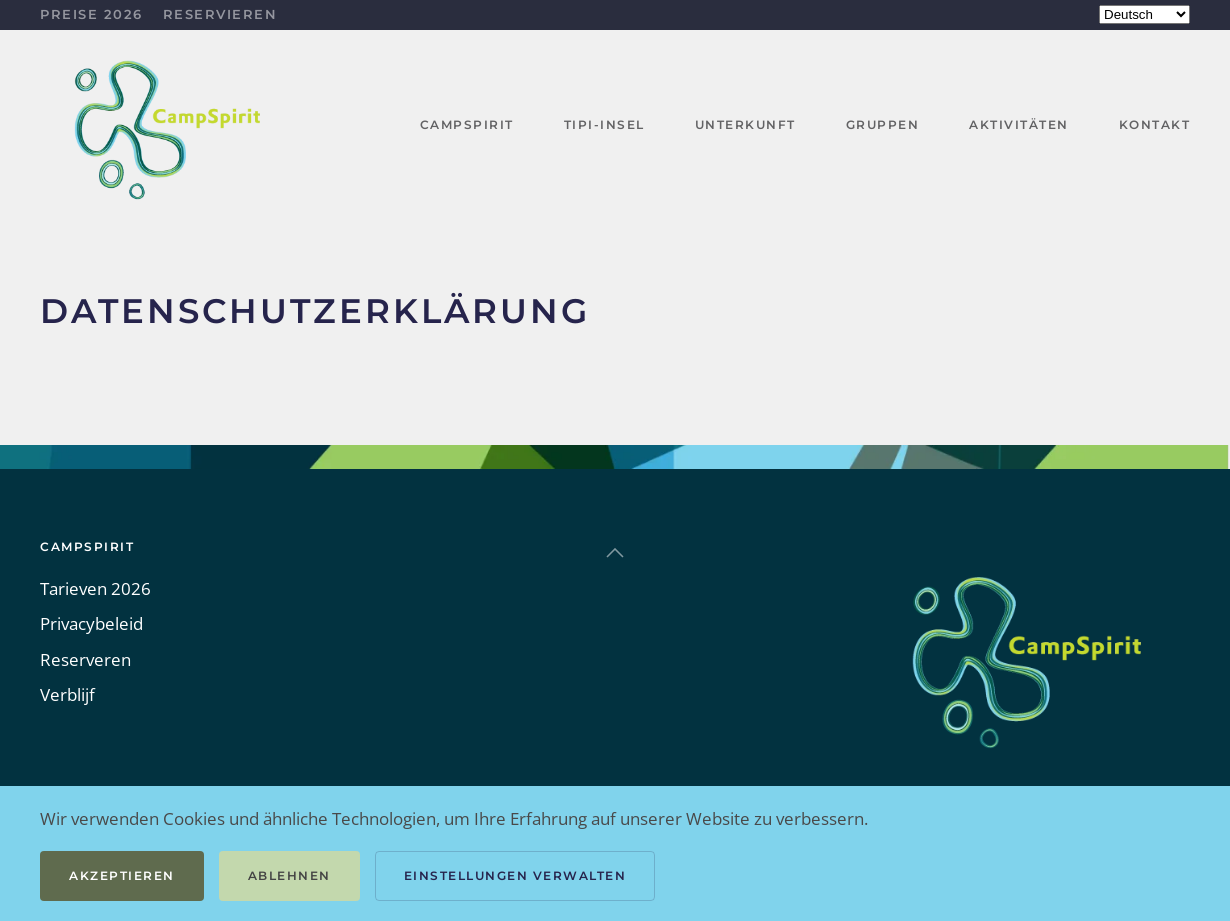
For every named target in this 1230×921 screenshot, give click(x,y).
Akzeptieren (122, 875)
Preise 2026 (91, 14)
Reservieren (220, 14)
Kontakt (1155, 124)
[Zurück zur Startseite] (170, 126)
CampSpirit (467, 124)
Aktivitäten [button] (1019, 124)
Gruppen (883, 124)
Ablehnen (289, 875)
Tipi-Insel (604, 124)
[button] (615, 553)
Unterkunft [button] (745, 124)
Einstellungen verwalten (515, 875)
